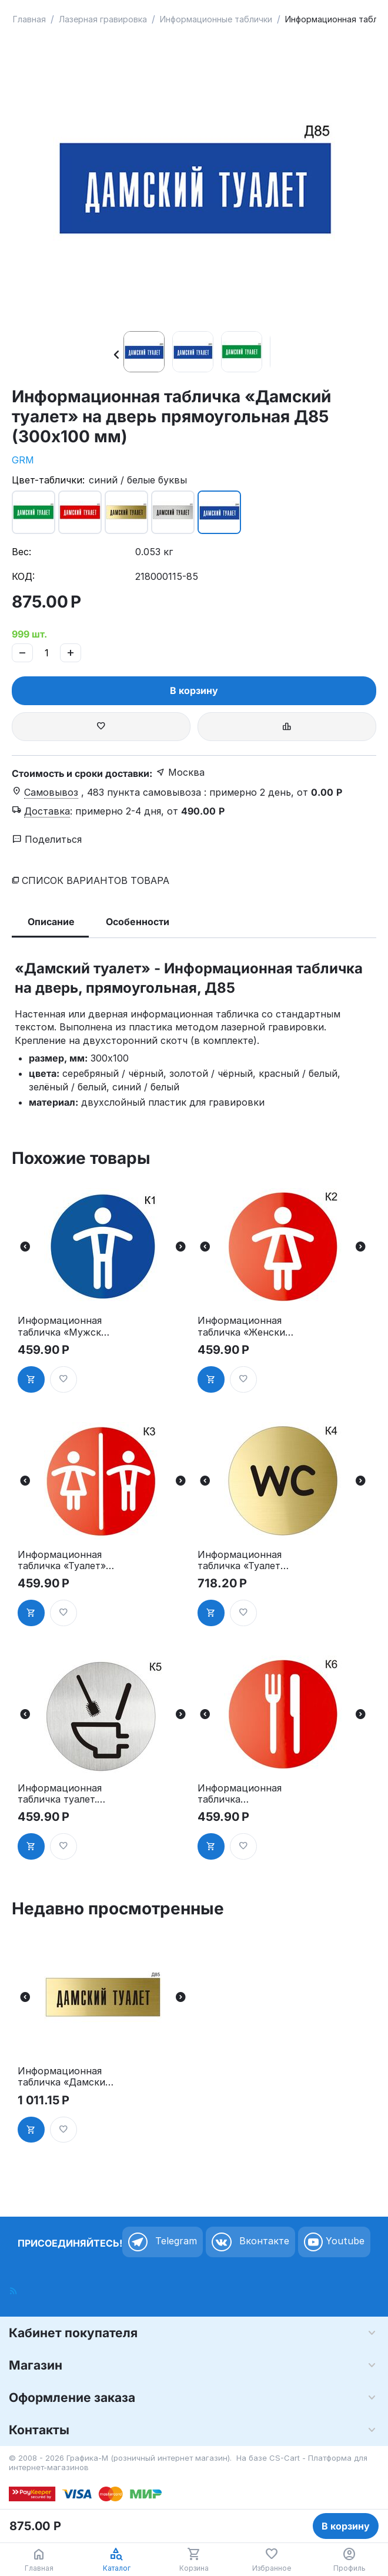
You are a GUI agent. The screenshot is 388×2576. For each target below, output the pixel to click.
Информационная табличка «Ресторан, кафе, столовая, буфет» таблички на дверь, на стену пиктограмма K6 (244, 1794)
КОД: (23, 576)
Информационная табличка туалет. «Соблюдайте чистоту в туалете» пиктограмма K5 (64, 1794)
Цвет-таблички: (48, 480)
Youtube (334, 2242)
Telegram (162, 2242)
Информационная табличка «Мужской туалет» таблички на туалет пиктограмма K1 (65, 1326)
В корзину (194, 690)
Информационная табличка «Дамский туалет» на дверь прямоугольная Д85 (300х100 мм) (64, 2077)
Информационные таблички (216, 19)
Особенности (137, 921)
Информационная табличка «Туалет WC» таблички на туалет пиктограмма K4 (240, 1560)
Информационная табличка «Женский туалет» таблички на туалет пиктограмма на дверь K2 (244, 1326)
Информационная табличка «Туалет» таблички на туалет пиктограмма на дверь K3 (64, 1560)
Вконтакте (250, 2242)
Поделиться (47, 839)
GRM (23, 460)
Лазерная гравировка (103, 19)
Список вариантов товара (95, 880)
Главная (29, 19)
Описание (51, 921)
